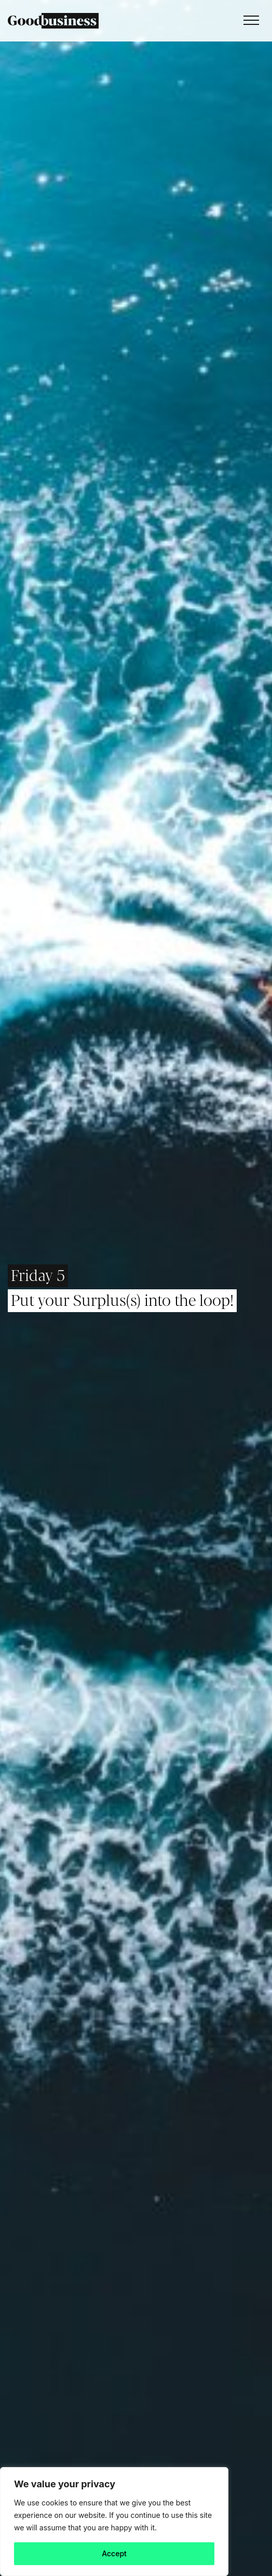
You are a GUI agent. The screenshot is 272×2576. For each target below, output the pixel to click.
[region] (114, 2521)
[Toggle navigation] (248, 21)
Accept (114, 2553)
